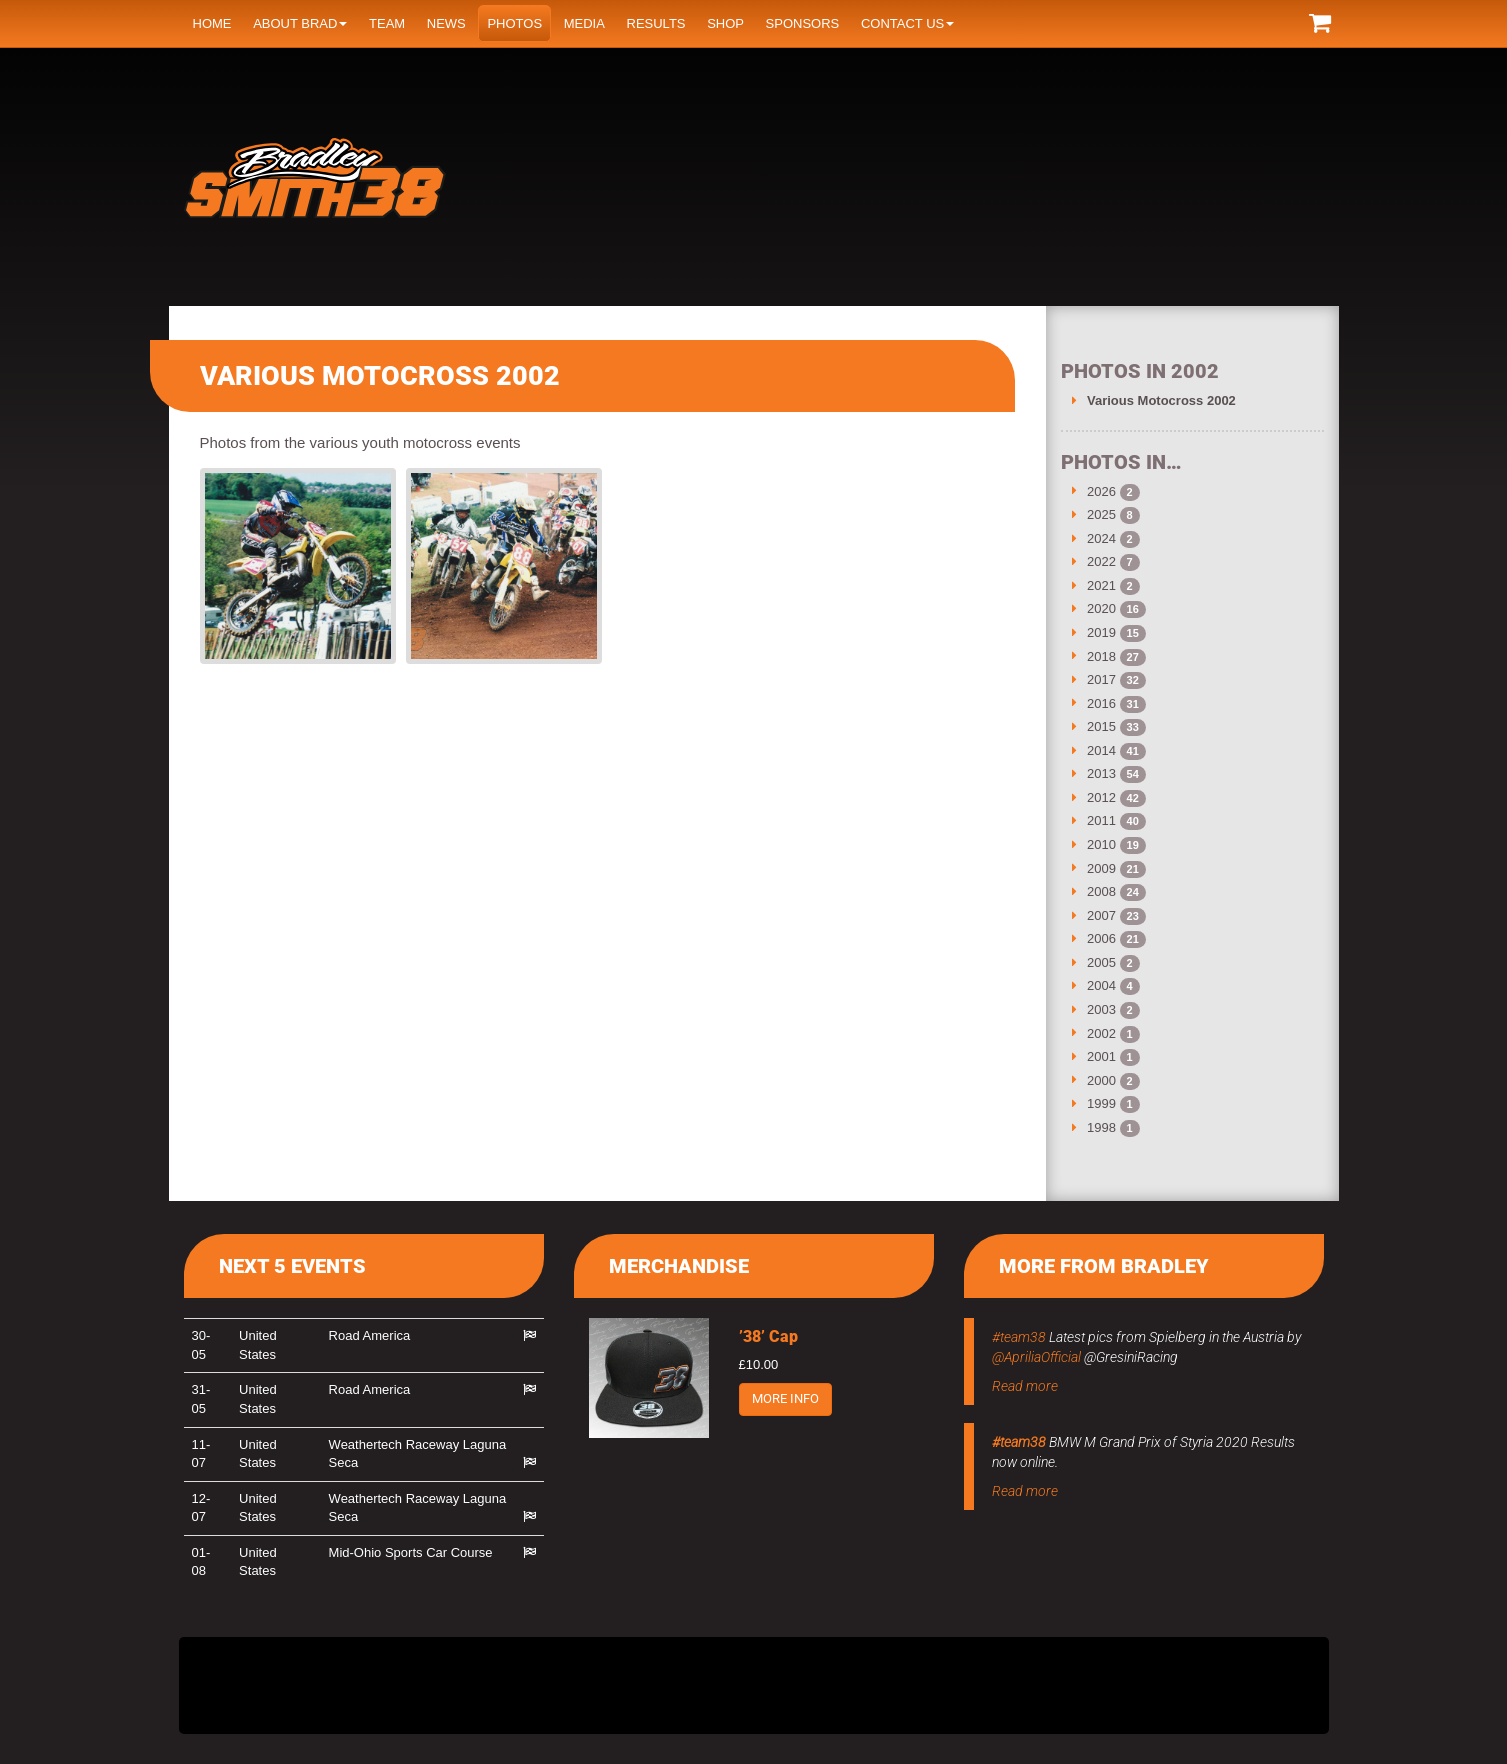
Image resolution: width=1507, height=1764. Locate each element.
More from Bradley (1104, 1266)
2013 (1101, 773)
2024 (1101, 538)
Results (656, 23)
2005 (1101, 962)
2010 (1101, 844)
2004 (1101, 985)
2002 (1101, 1033)
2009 (1101, 868)
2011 (1101, 820)
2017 (1101, 679)
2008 (1101, 891)
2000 (1101, 1080)
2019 (1101, 632)
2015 (1101, 726)
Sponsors (803, 23)
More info (785, 1398)
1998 (1101, 1127)
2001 (1101, 1056)
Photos (514, 23)
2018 (1101, 656)
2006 (1101, 938)
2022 (1101, 561)
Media (584, 23)
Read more (1025, 1386)
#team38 (1019, 1337)
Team (387, 23)
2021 (1101, 585)
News (446, 23)
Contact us (907, 23)
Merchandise (679, 1266)
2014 (1101, 750)
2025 (1101, 514)
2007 (1101, 915)
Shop (725, 23)
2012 (1101, 797)
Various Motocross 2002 (1161, 400)
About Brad (300, 23)
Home (212, 23)
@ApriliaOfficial (1036, 1357)
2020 (1101, 608)
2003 (1101, 1009)
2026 (1101, 491)
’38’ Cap (768, 1336)
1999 (1101, 1103)
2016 (1101, 703)
